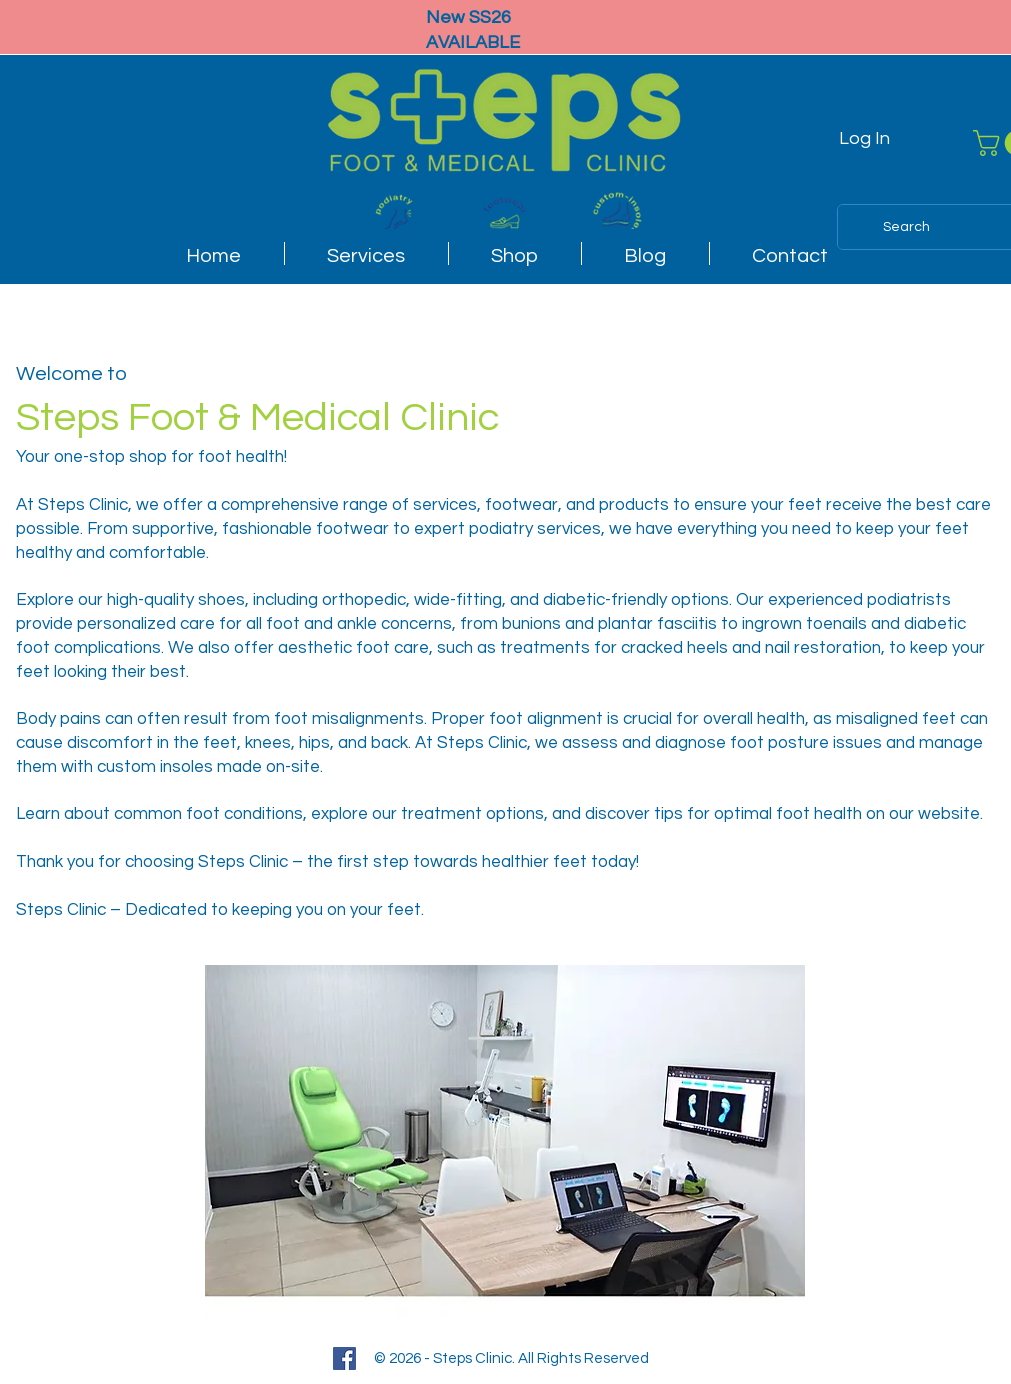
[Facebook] (344, 1358)
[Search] (906, 227)
